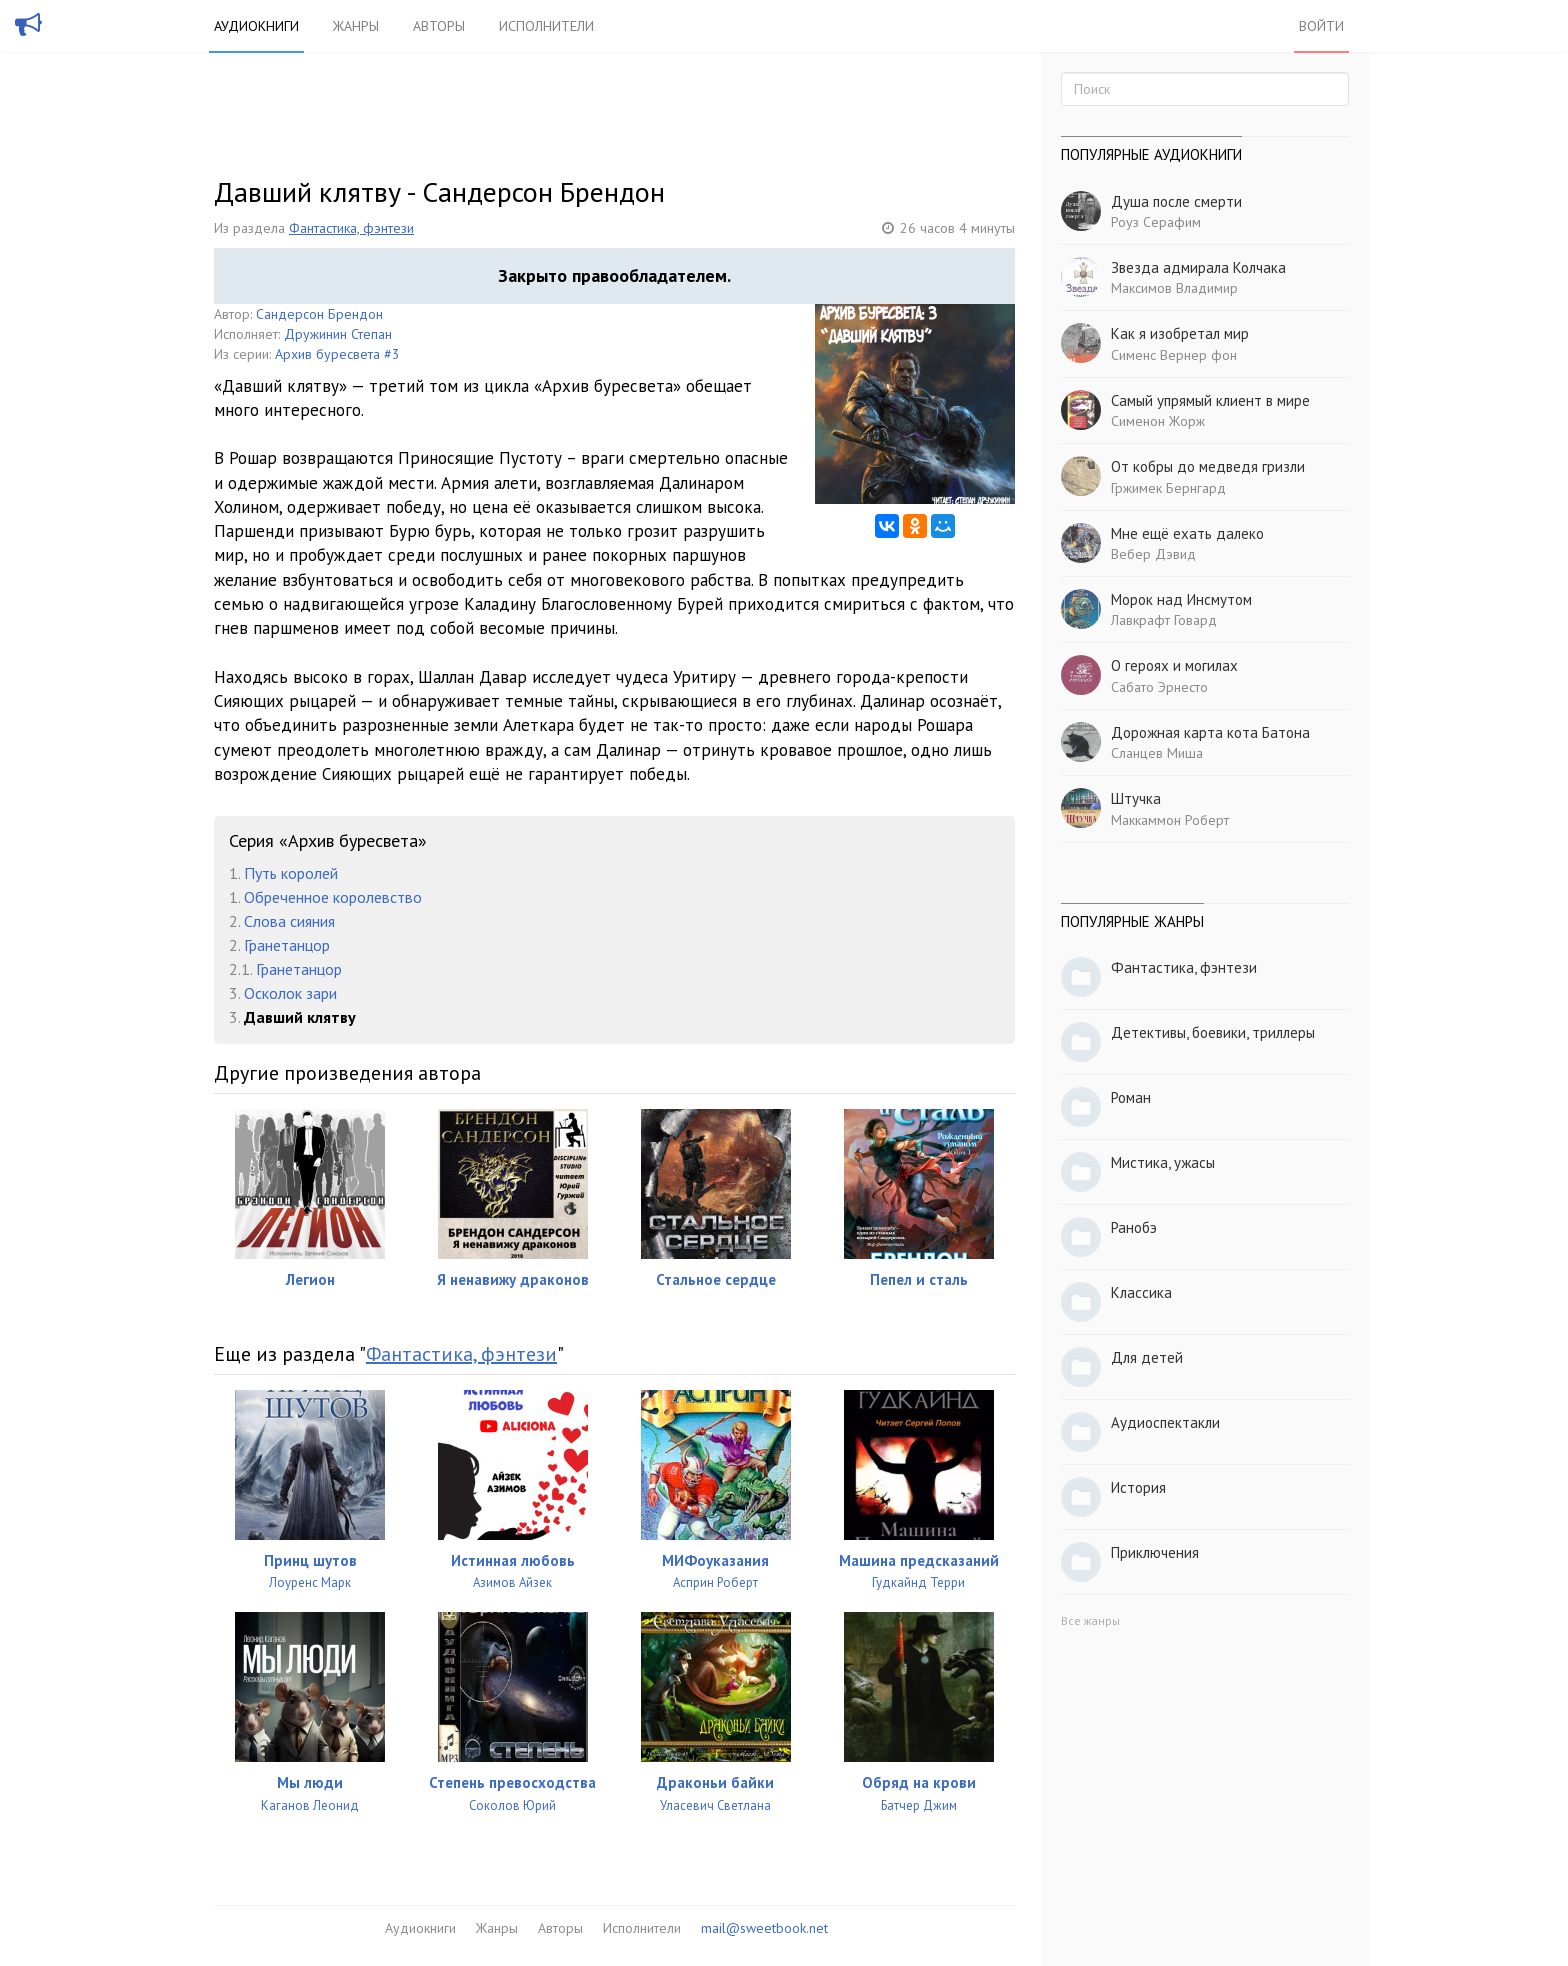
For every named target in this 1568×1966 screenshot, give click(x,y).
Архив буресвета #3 (337, 354)
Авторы (439, 26)
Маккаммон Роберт (1170, 820)
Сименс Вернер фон (1174, 355)
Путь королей (291, 873)
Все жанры (1090, 1620)
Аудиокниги (256, 26)
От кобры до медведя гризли (1208, 466)
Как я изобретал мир (1180, 333)
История (1138, 1487)
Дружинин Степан (338, 334)
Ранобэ (1134, 1227)
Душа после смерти (1176, 201)
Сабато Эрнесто (1159, 687)
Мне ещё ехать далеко (1187, 533)
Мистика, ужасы (1163, 1162)
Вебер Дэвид (1153, 554)
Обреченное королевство (333, 897)
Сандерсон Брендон (319, 314)
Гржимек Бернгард (1168, 488)
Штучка (1136, 798)
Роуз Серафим (1156, 222)
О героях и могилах (1174, 665)
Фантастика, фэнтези (351, 228)
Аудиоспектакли (1165, 1422)
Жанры (356, 26)
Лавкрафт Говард (1164, 620)
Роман (1131, 1097)
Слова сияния (289, 921)
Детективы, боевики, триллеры (1213, 1032)
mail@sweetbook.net (764, 1928)
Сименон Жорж (1158, 421)
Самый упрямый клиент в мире (1210, 400)
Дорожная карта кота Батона (1210, 732)
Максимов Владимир (1174, 288)
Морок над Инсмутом (1181, 599)
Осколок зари (290, 993)
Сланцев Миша (1157, 753)
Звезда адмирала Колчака (1198, 267)
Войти (1321, 26)
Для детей (1147, 1357)
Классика (1141, 1292)
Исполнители (546, 26)
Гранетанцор (287, 945)
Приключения (1155, 1552)
